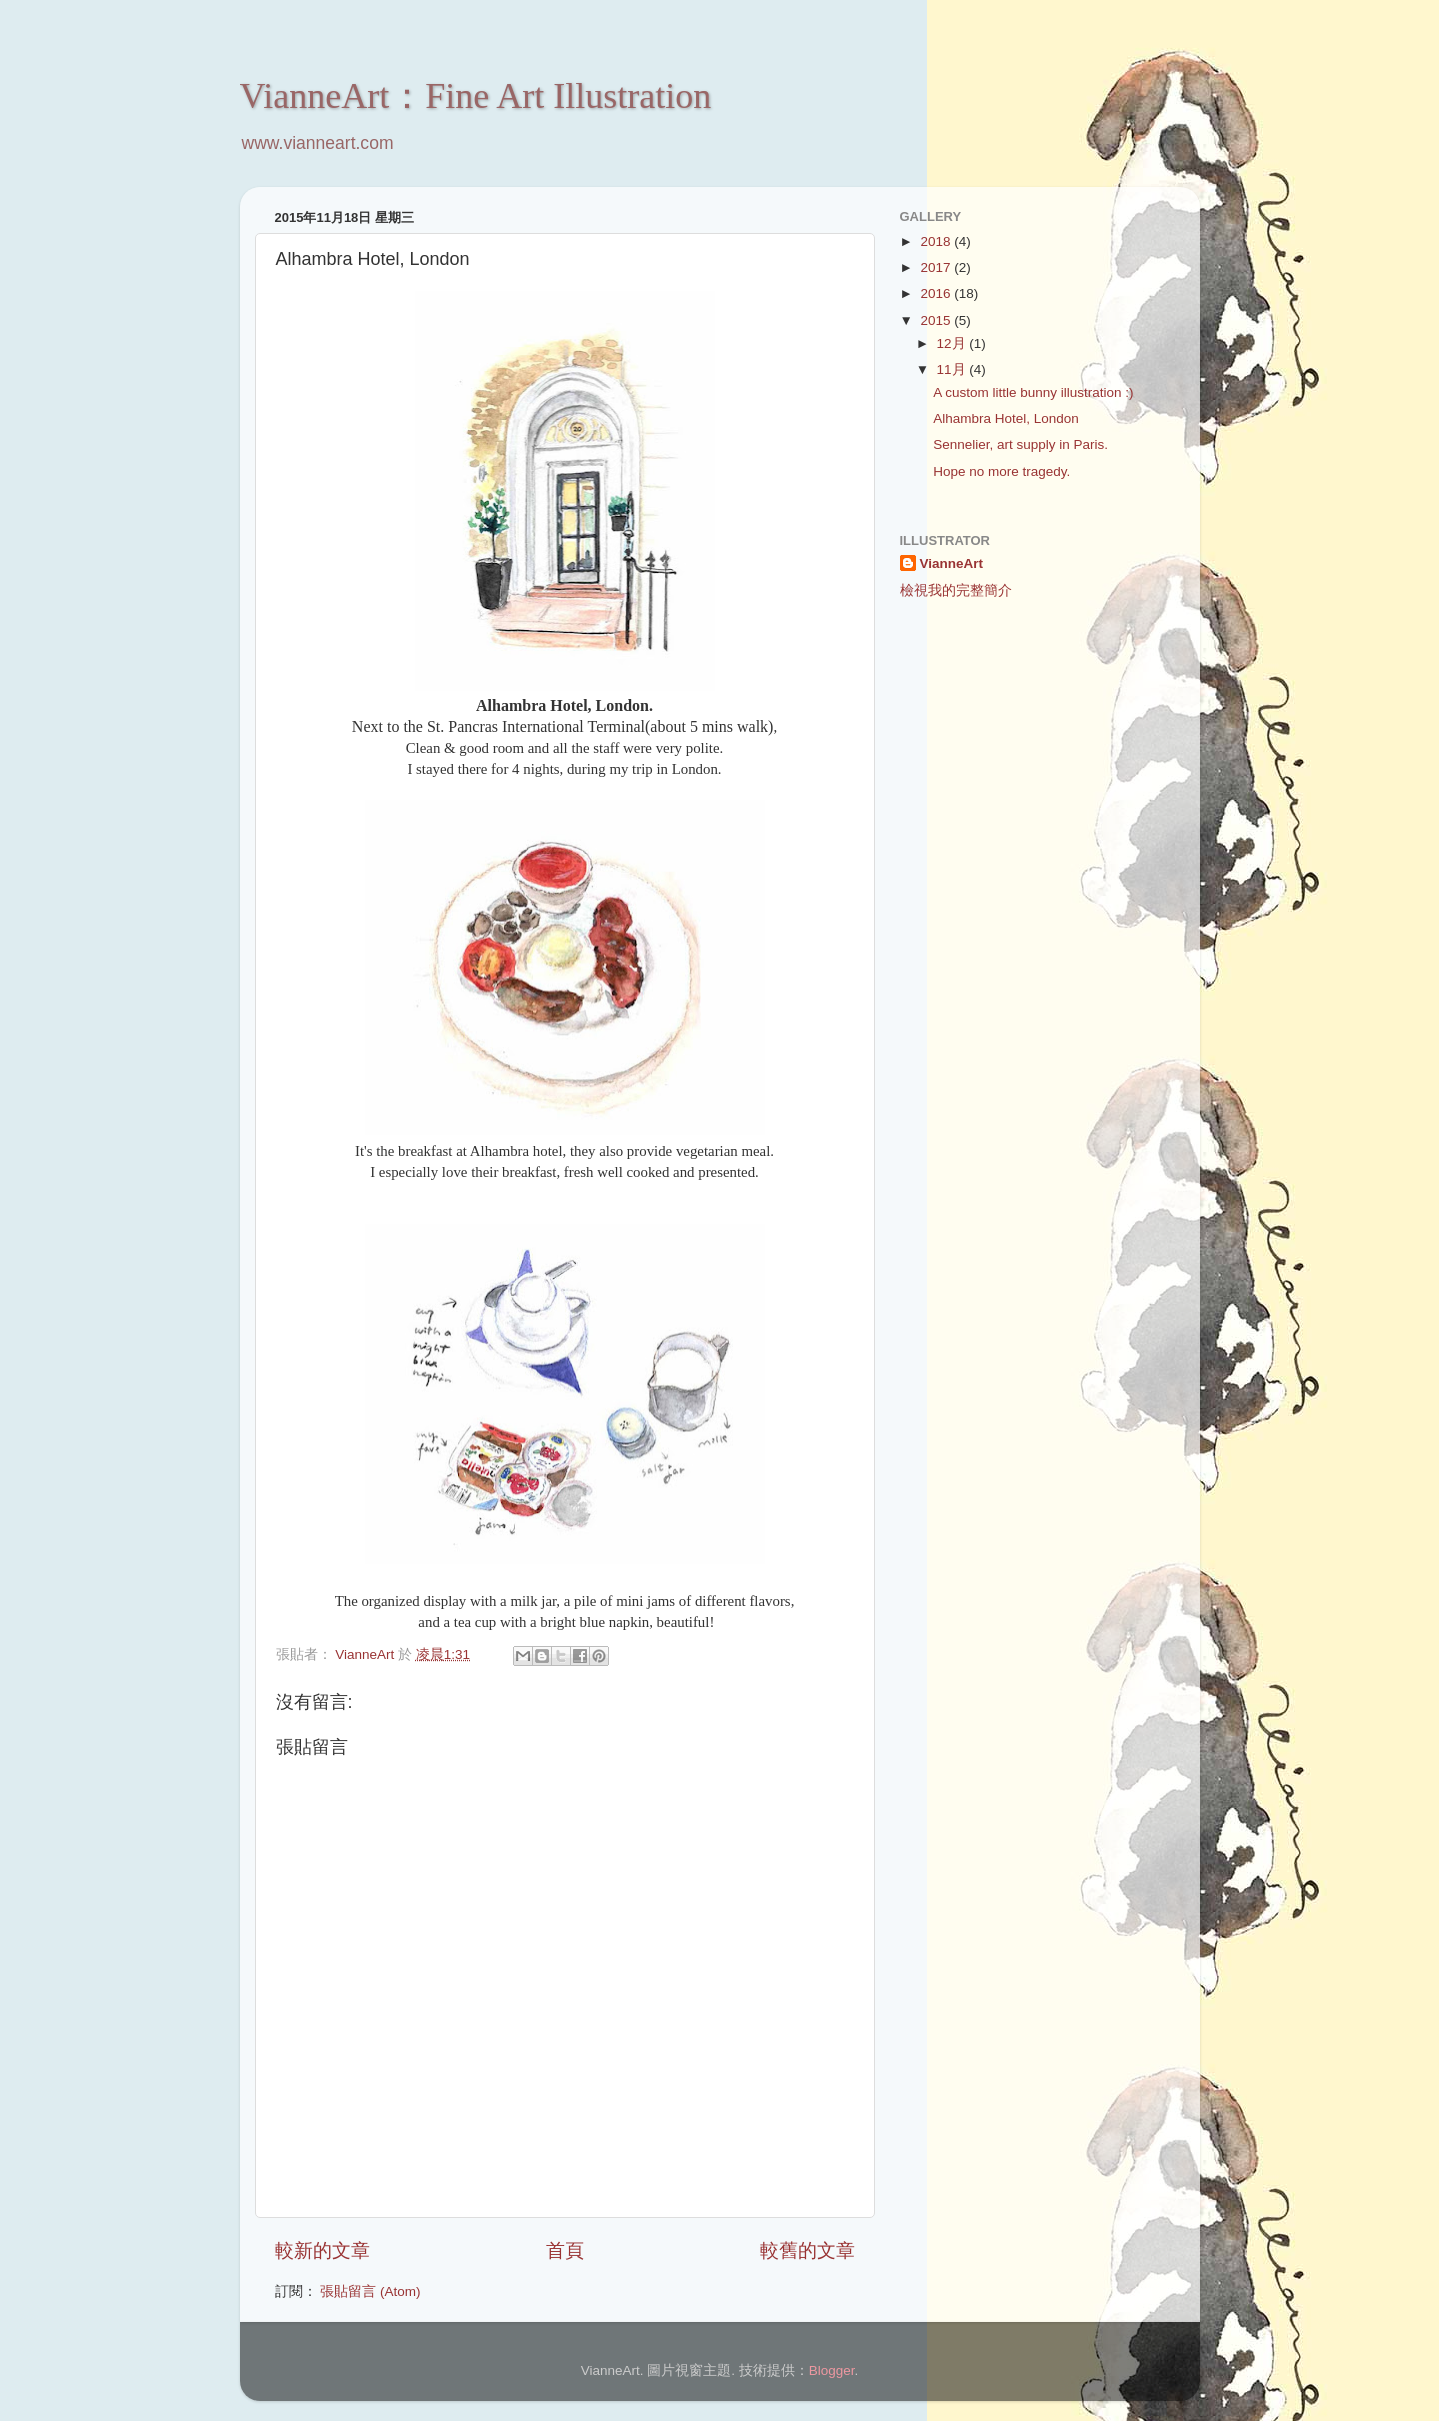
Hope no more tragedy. (1001, 471)
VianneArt (952, 563)
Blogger (832, 2370)
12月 (953, 343)
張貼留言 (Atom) (370, 2291)
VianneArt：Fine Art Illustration (476, 96)
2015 (937, 320)
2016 (937, 293)
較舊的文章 (807, 2250)
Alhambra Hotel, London (1006, 418)
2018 (937, 241)
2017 (937, 267)
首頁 (565, 2250)
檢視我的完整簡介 (956, 590)
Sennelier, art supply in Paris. (1020, 444)
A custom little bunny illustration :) (1033, 392)
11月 (953, 369)
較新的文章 (322, 2250)
